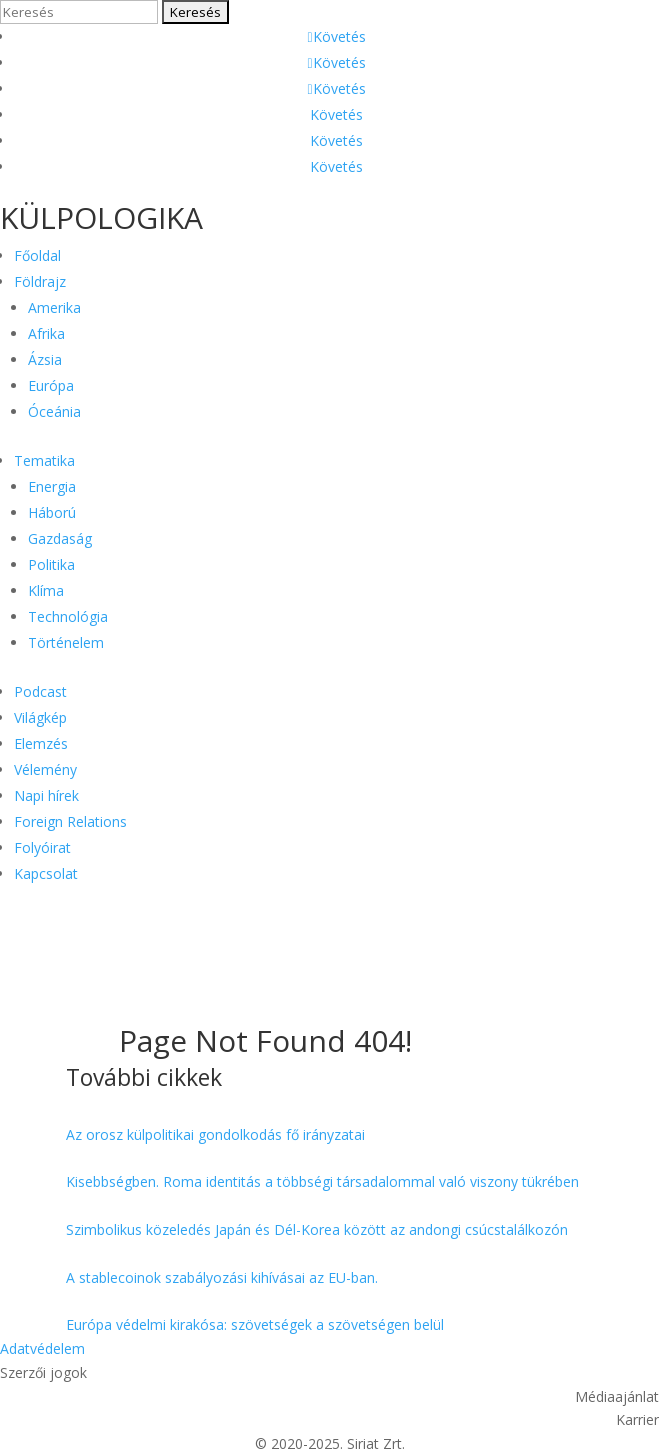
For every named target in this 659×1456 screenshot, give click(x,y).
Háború (52, 512)
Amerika (54, 307)
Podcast (40, 691)
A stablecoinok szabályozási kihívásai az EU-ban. (222, 1277)
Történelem (66, 642)
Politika (51, 564)
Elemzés (41, 743)
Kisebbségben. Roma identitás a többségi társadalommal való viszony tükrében (322, 1181)
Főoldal (37, 255)
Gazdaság (60, 538)
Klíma (46, 590)
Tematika (44, 460)
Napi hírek (46, 795)
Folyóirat (42, 847)
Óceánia (54, 411)
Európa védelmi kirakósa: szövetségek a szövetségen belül (255, 1324)
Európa (51, 385)
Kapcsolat (46, 873)
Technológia (68, 616)
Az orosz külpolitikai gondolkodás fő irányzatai (215, 1134)
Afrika (46, 333)
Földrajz (40, 281)
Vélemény (45, 769)
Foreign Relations (70, 821)
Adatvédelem (42, 1348)
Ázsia (45, 359)
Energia (52, 486)
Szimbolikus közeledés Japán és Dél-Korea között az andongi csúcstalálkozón (317, 1229)
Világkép (40, 717)
